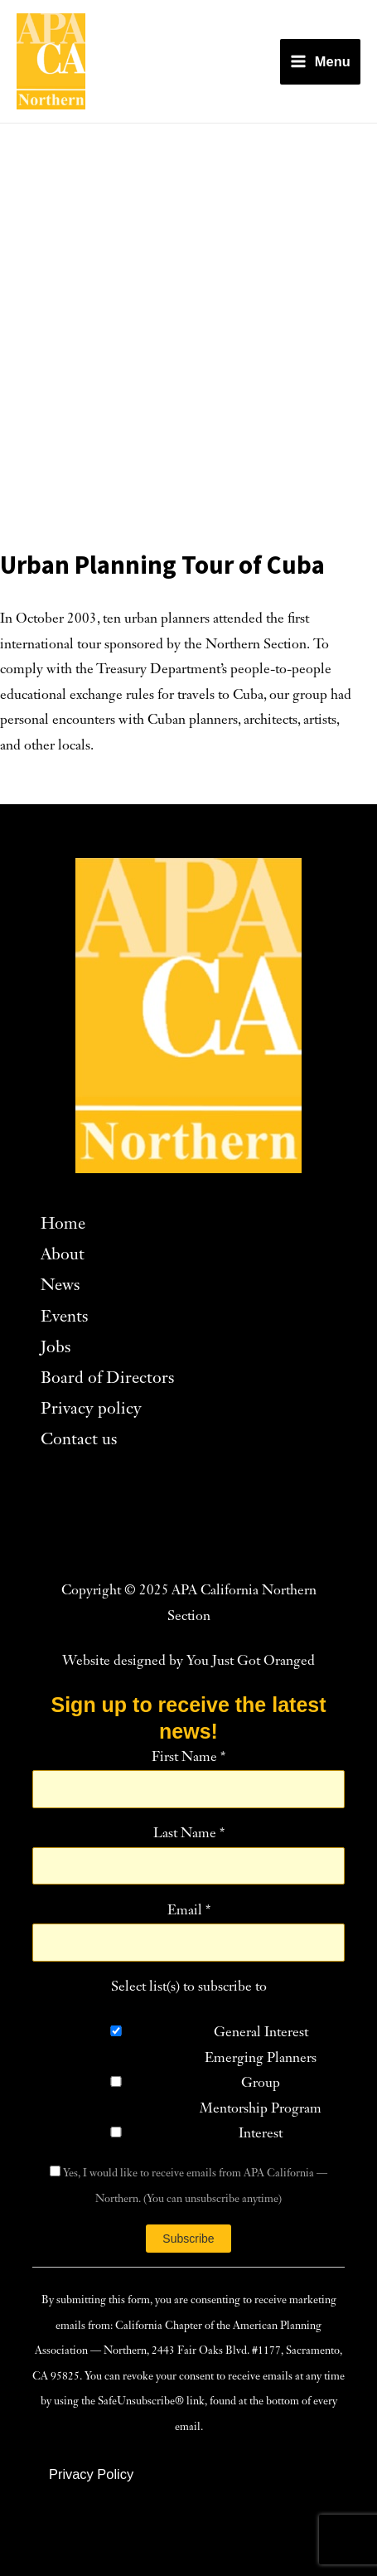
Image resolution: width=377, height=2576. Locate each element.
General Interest (261, 2033)
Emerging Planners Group (261, 2071)
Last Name (189, 1834)
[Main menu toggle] (320, 62)
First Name (188, 1757)
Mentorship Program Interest (260, 2122)
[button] (91, 2474)
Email (188, 1911)
